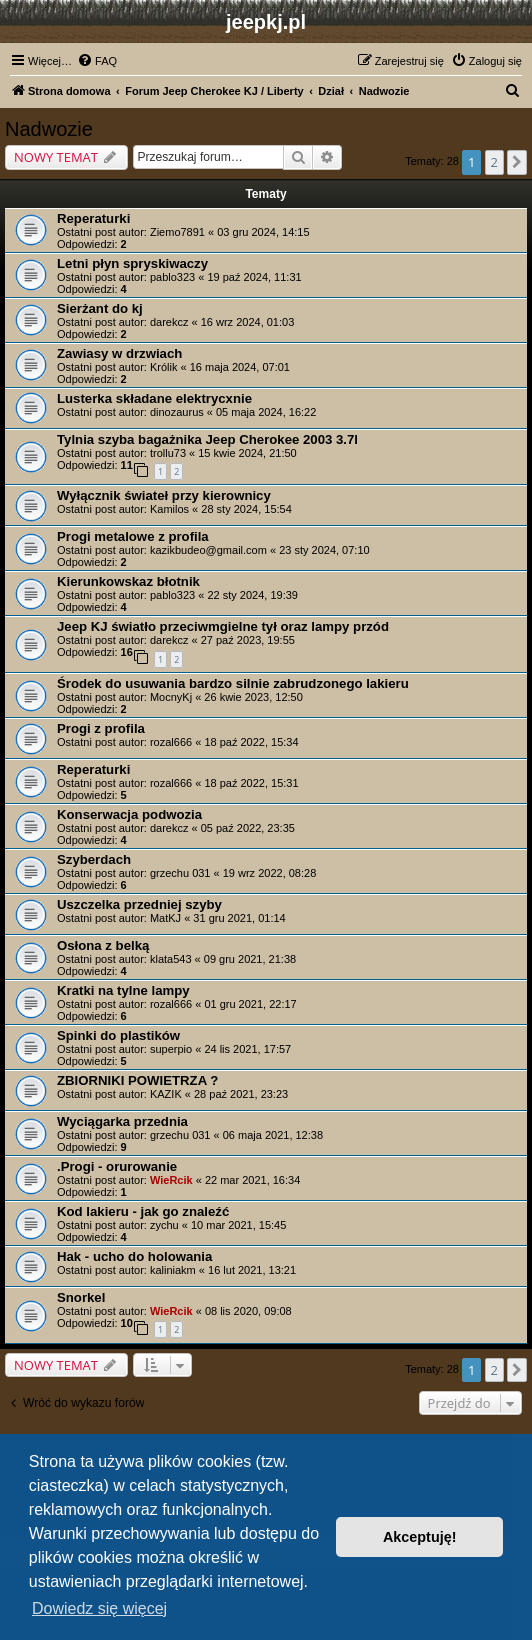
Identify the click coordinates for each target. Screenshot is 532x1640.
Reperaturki (93, 218)
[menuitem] (97, 61)
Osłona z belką (103, 945)
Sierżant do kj (100, 308)
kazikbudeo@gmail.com (208, 550)
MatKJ (165, 918)
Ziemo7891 (177, 232)
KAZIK (166, 1094)
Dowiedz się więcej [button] (99, 1608)
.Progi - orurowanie (117, 1166)
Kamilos (169, 509)
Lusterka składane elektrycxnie (154, 398)
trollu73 (168, 453)
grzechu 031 (180, 873)
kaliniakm (173, 1270)
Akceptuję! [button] (420, 1537)
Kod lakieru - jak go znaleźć (143, 1211)
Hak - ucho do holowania (134, 1256)
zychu (164, 1225)
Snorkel (81, 1297)
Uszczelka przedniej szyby (139, 904)
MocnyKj (171, 697)
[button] (517, 162)
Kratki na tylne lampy (123, 990)
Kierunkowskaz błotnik (128, 581)
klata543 (171, 959)
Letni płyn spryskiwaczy (132, 263)
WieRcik (171, 1180)
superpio (171, 1049)
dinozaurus (177, 412)
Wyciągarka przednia (122, 1121)
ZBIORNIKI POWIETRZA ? (137, 1080)
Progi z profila (101, 728)
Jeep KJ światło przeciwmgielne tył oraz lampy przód (223, 626)
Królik (164, 367)
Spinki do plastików (118, 1035)
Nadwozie (49, 129)
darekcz (169, 322)
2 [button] (494, 162)
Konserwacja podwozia (129, 814)
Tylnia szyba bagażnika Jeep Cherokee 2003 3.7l (207, 439)
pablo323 (172, 277)
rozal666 (171, 742)
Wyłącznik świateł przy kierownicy (164, 495)
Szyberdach (94, 859)
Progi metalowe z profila (133, 536)
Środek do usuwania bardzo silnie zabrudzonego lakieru (233, 683)
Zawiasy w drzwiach (119, 353)
